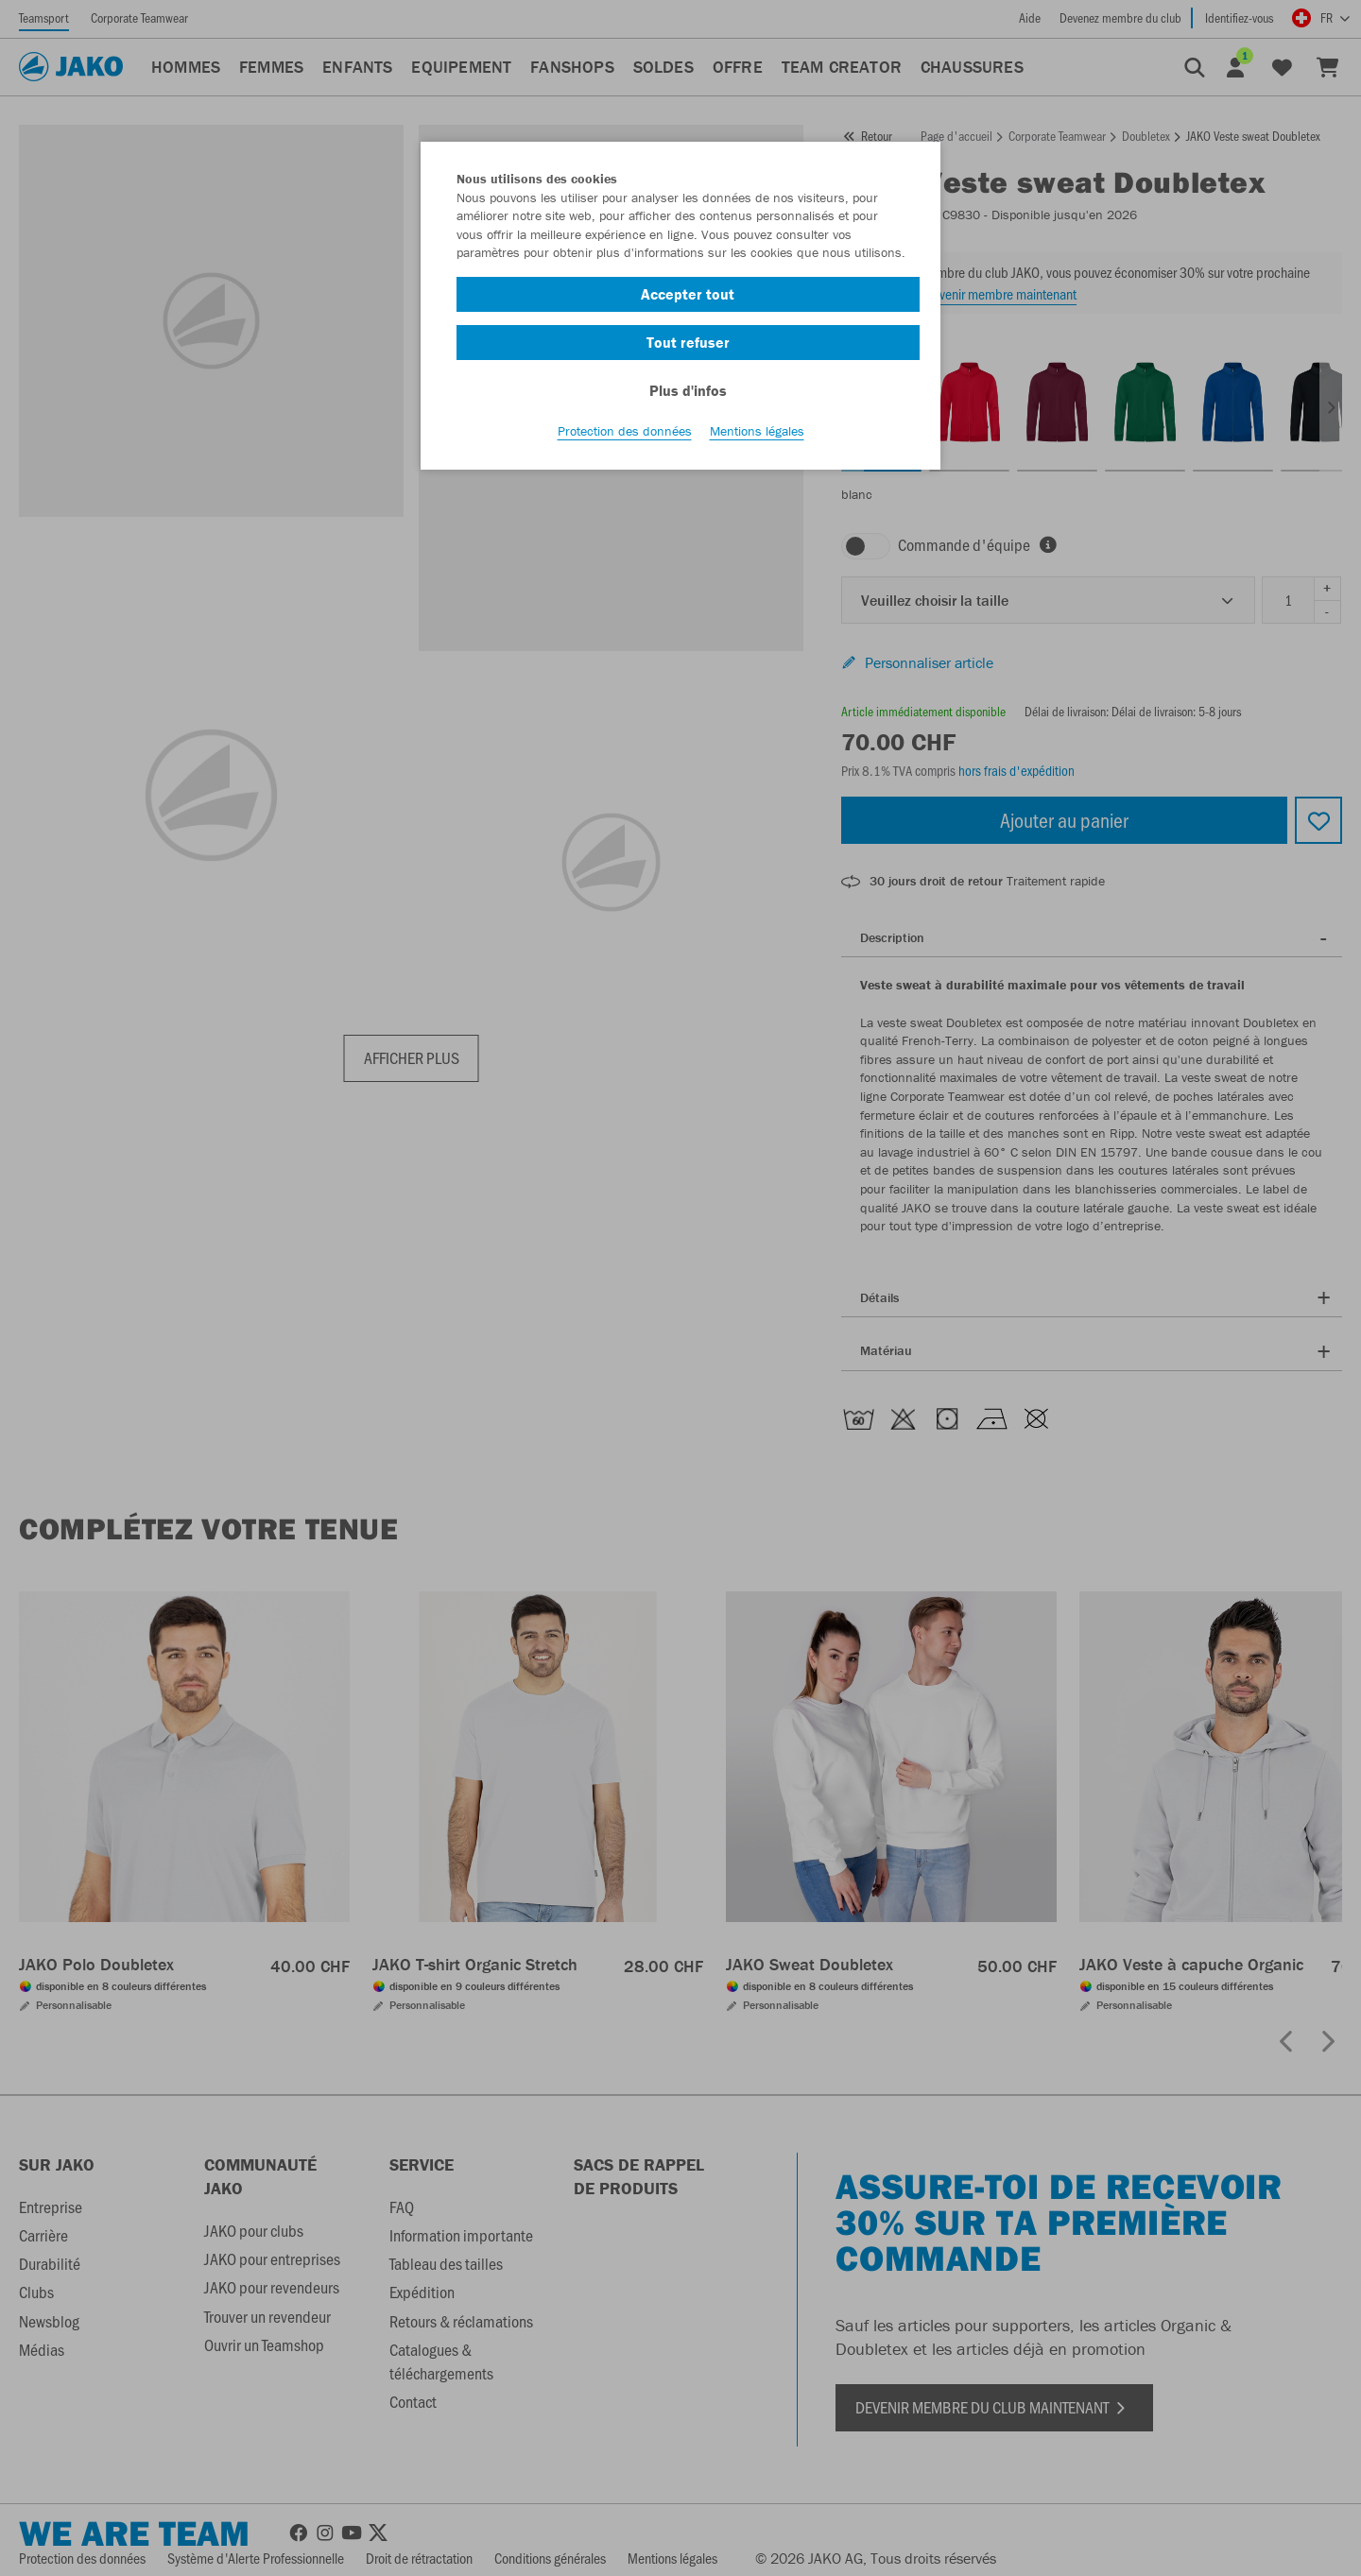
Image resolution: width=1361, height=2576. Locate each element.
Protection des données (625, 435)
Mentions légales (757, 435)
